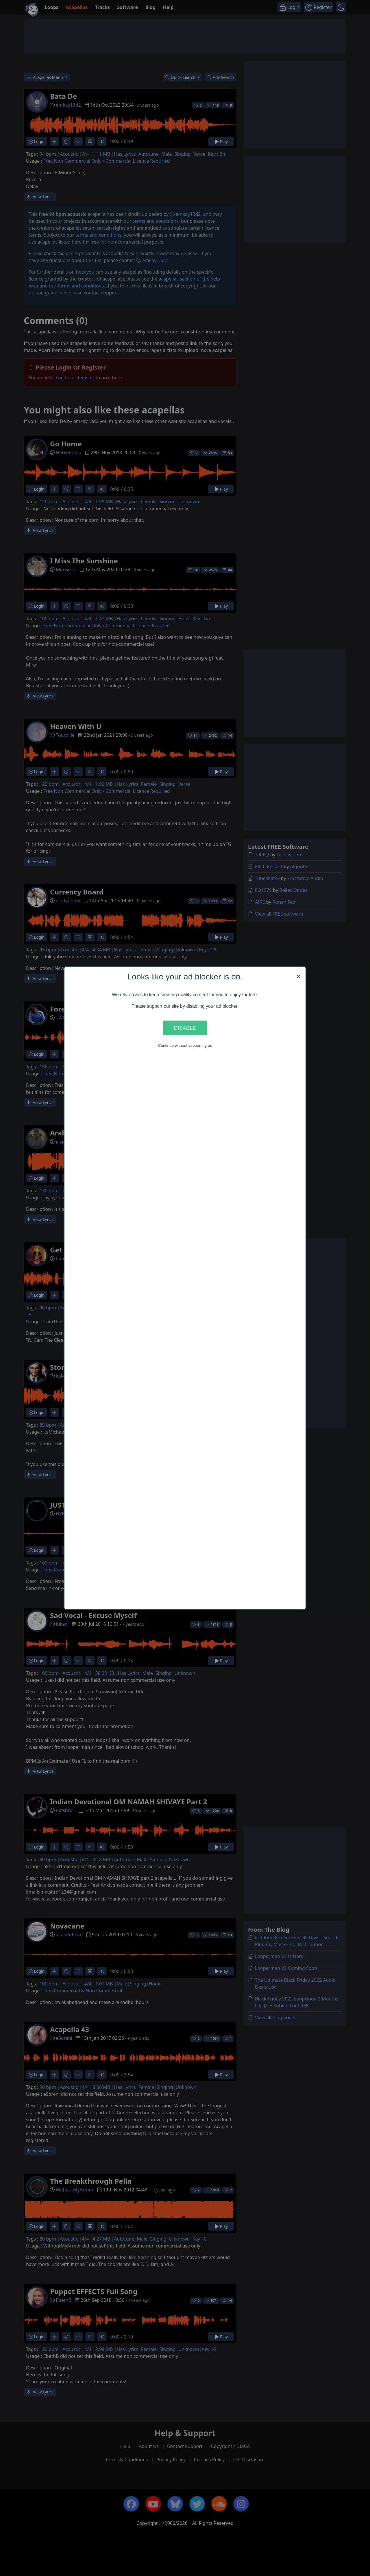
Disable (185, 1028)
